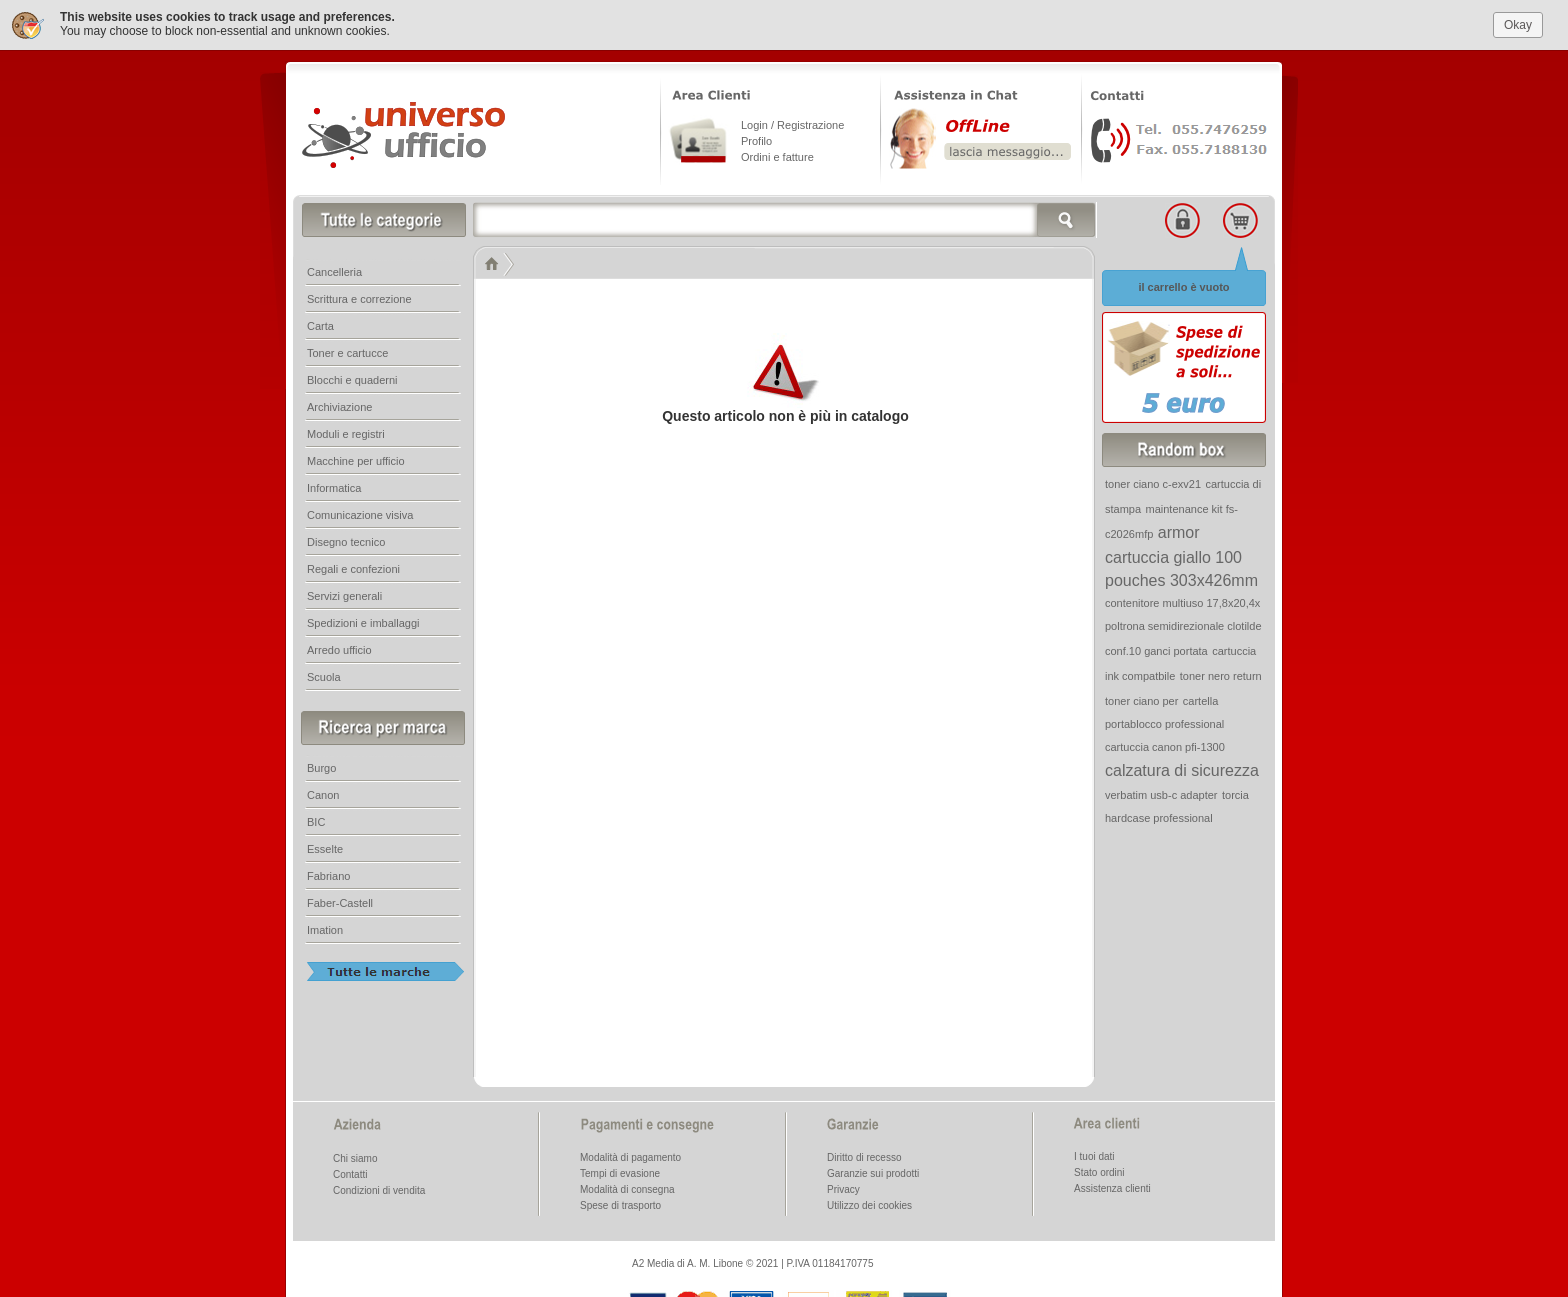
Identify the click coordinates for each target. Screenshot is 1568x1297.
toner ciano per (1141, 699)
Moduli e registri (346, 432)
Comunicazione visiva (360, 513)
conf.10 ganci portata (1156, 649)
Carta (320, 324)
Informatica (334, 486)
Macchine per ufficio (356, 459)
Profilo (756, 139)
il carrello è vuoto (1183, 285)
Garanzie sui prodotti (873, 1171)
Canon (323, 793)
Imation (325, 928)
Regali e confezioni (353, 567)
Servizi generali (344, 594)
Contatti (350, 1172)
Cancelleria (334, 270)
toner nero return (1221, 674)
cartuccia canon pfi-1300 (1165, 745)
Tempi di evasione (620, 1171)
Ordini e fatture (777, 155)
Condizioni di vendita (379, 1188)
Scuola (324, 675)
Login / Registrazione (792, 123)
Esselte (325, 847)
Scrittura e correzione (359, 297)
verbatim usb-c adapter (1161, 793)
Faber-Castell (340, 901)
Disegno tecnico (346, 540)
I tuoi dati (1094, 1154)
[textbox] (785, 218)
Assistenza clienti (1112, 1186)
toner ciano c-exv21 (1153, 482)
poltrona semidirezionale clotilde (1183, 624)
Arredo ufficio (339, 648)
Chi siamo (355, 1156)
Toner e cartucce (347, 351)
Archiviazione (339, 405)
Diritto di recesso (864, 1155)
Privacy (843, 1187)
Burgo (321, 766)
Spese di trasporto (620, 1203)
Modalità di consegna (627, 1187)
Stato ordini (1099, 1170)
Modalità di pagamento (630, 1155)
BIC (316, 820)
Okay (1518, 22)
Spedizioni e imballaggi (363, 621)
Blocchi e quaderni (352, 378)
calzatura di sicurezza (1182, 768)
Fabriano (328, 874)
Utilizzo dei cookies (869, 1203)
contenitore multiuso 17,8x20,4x (1182, 601)
